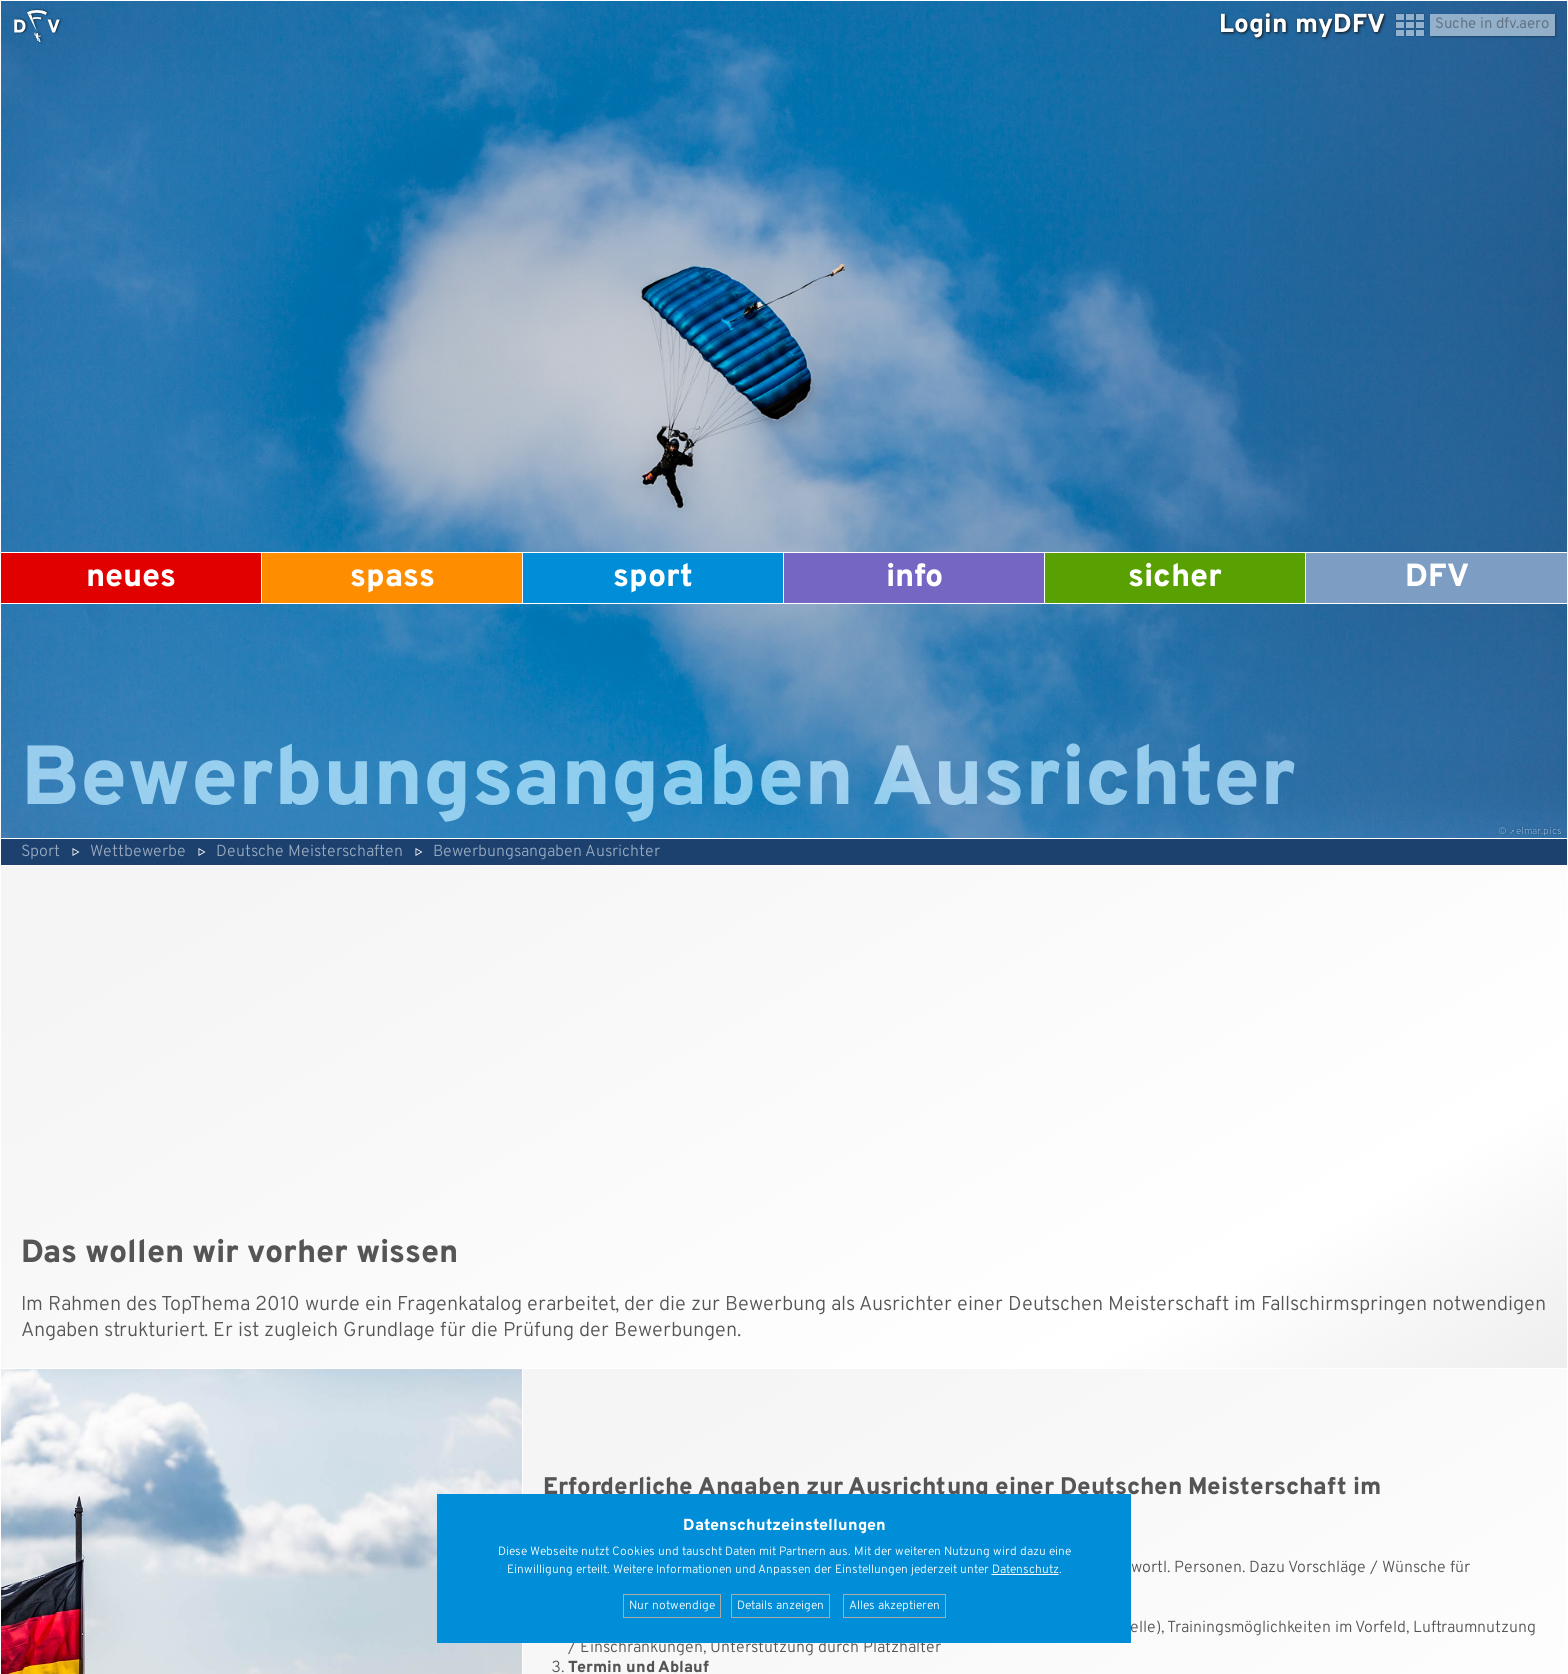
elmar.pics (1539, 831)
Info (914, 578)
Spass (392, 578)
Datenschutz (1025, 1570)
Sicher (1175, 578)
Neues (131, 578)
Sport (653, 578)
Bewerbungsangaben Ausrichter (546, 852)
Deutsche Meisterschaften (309, 852)
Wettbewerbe (138, 852)
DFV (1437, 578)
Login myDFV (1302, 25)
